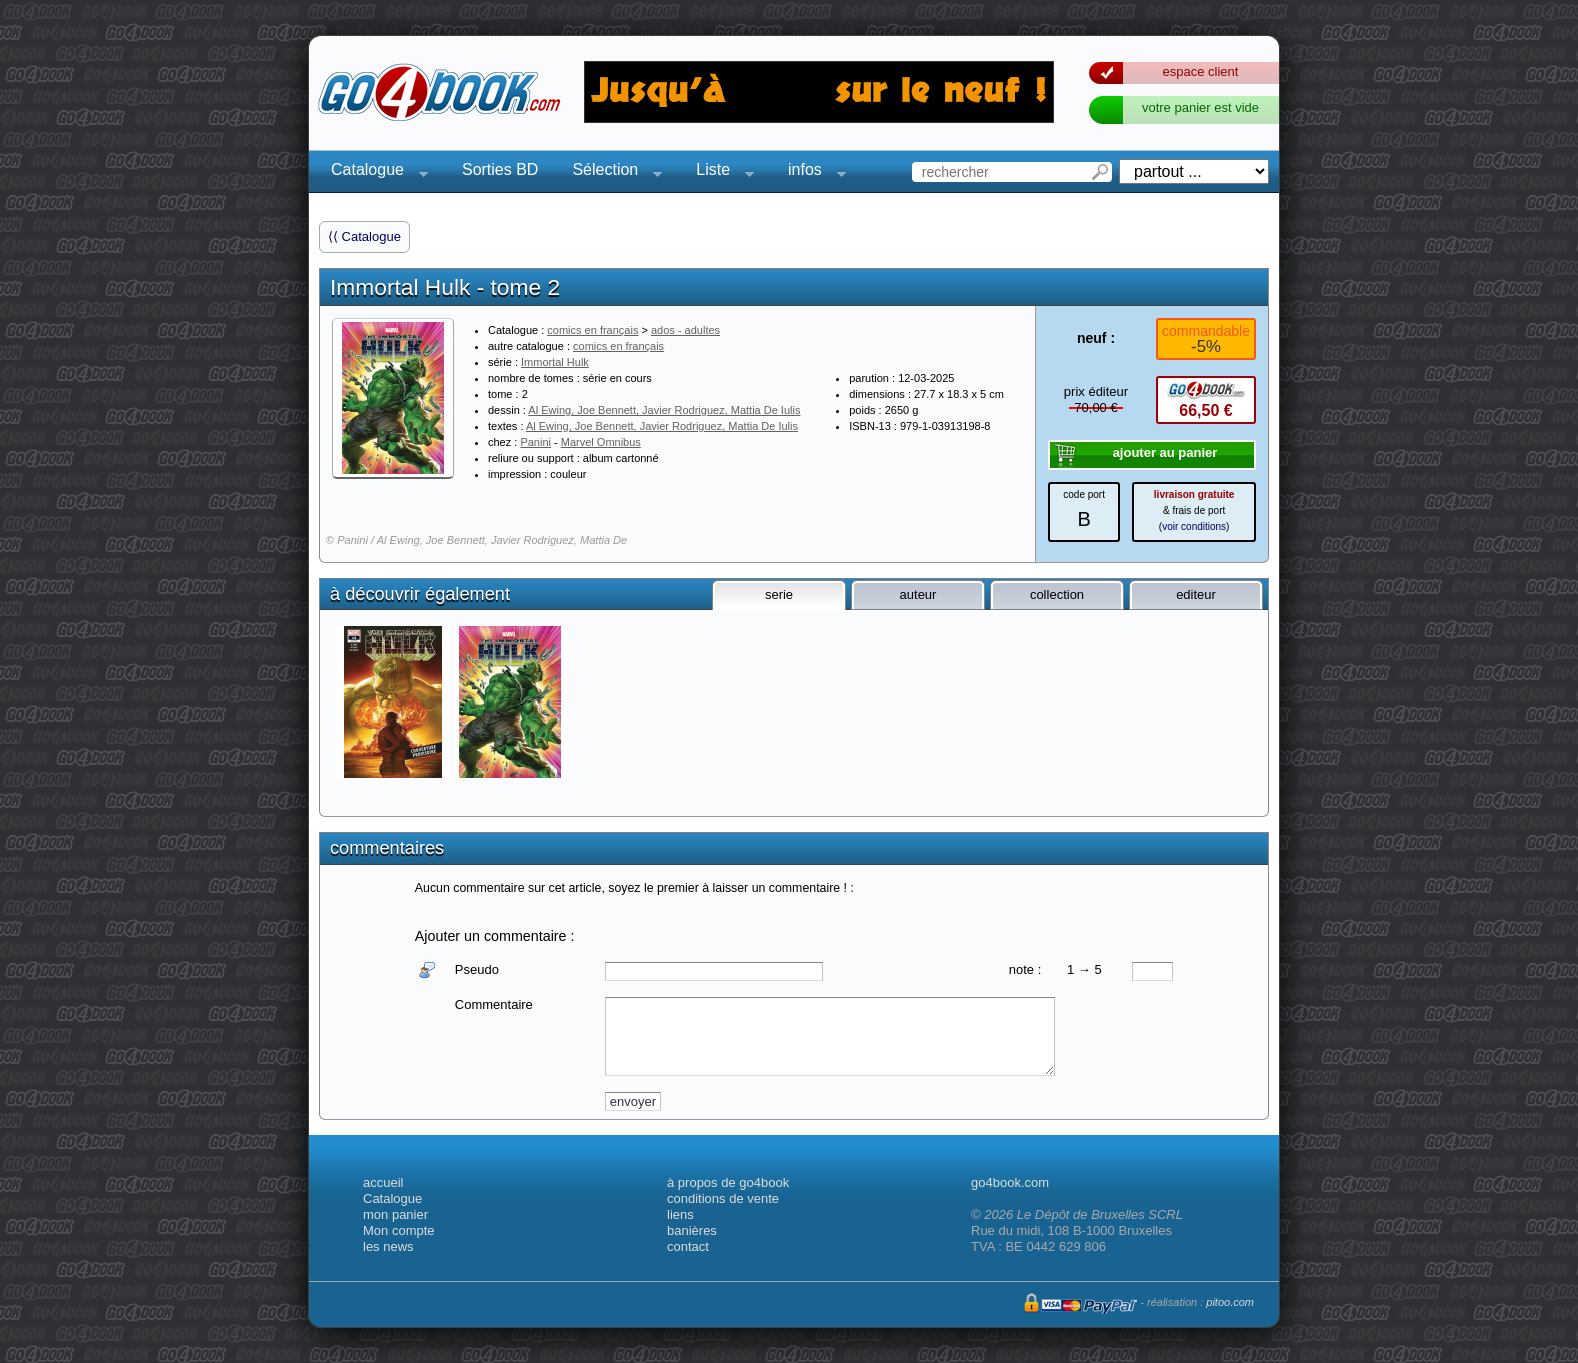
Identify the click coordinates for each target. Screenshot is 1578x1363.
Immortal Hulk (555, 362)
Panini (535, 442)
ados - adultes (685, 330)
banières (692, 1230)
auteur (918, 594)
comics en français (592, 330)
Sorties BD (500, 169)
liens (680, 1214)
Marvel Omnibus (601, 442)
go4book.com (1010, 1182)
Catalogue (373, 172)
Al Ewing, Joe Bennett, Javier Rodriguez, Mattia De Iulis (664, 410)
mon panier (395, 1214)
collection (1057, 594)
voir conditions (1194, 526)
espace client (1201, 71)
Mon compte (399, 1230)
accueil (383, 1182)
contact (688, 1246)
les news (388, 1246)
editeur (1196, 594)
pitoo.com (1230, 1302)
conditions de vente (723, 1198)
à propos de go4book (728, 1182)
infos (811, 172)
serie (779, 594)
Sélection (611, 172)
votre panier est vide (1200, 107)
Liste (719, 172)
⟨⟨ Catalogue (364, 236)
